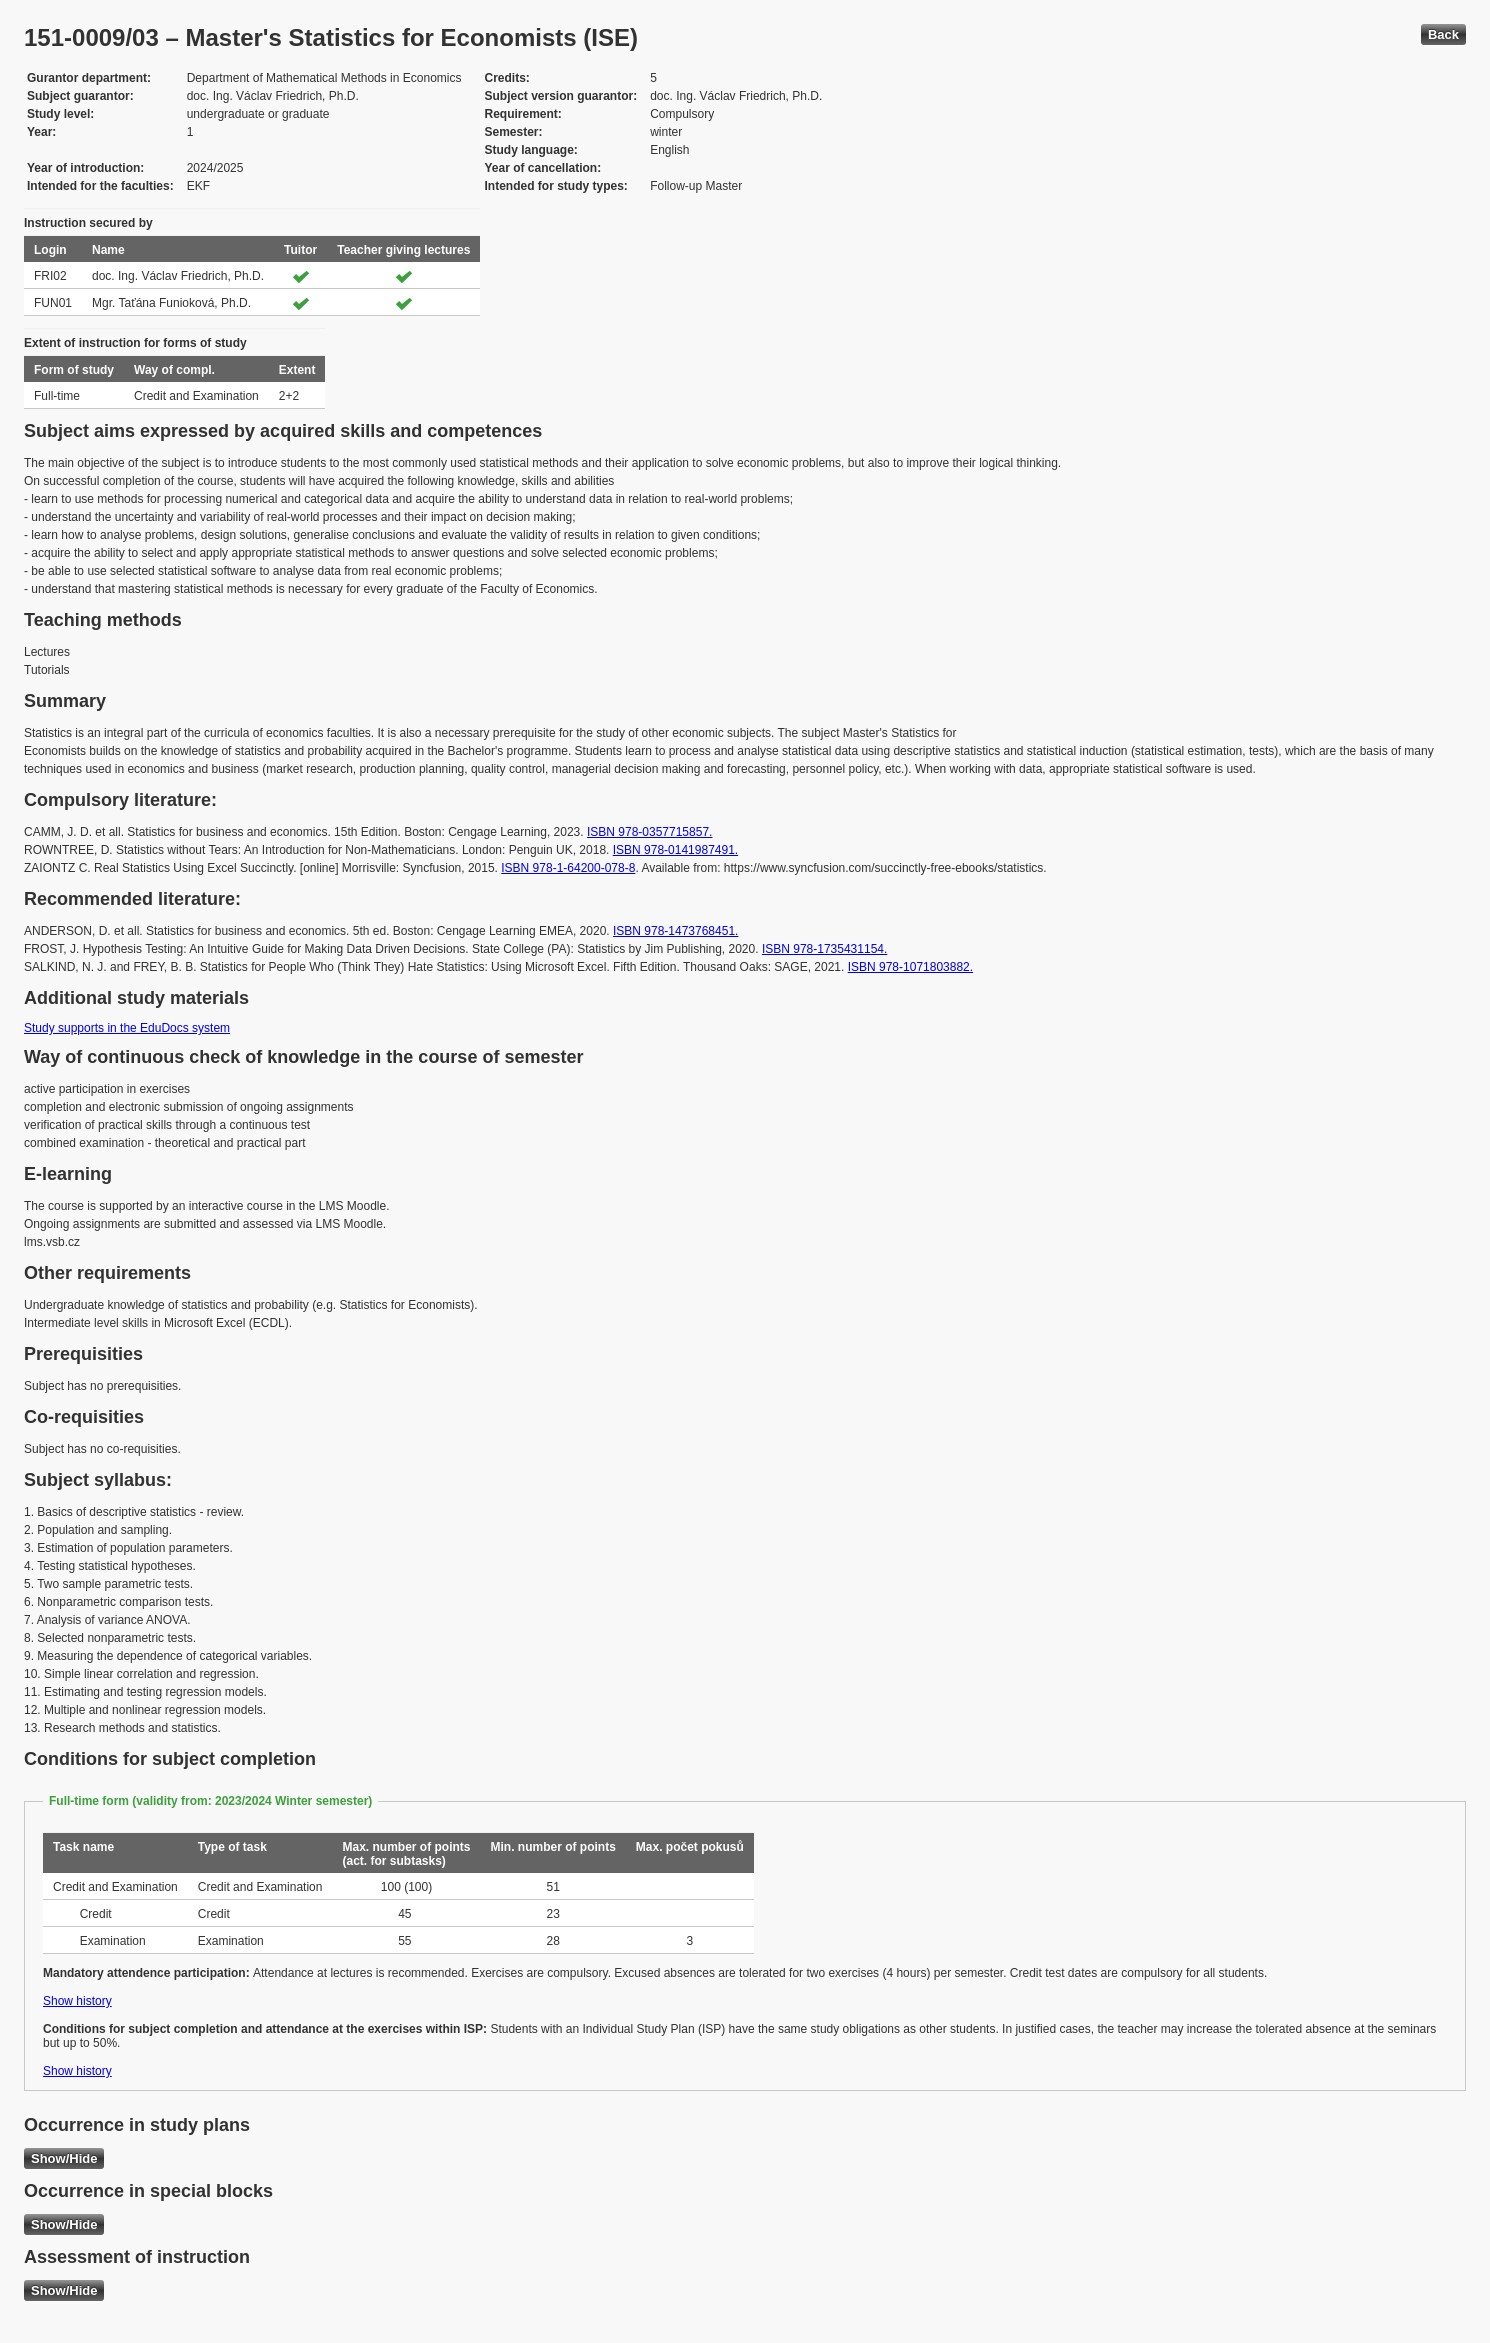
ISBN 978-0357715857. (649, 832)
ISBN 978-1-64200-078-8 (568, 868)
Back (1443, 34)
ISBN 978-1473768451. (675, 931)
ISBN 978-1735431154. (824, 949)
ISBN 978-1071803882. (910, 967)
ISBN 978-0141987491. (675, 850)
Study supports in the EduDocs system (127, 1028)
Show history (77, 2001)
